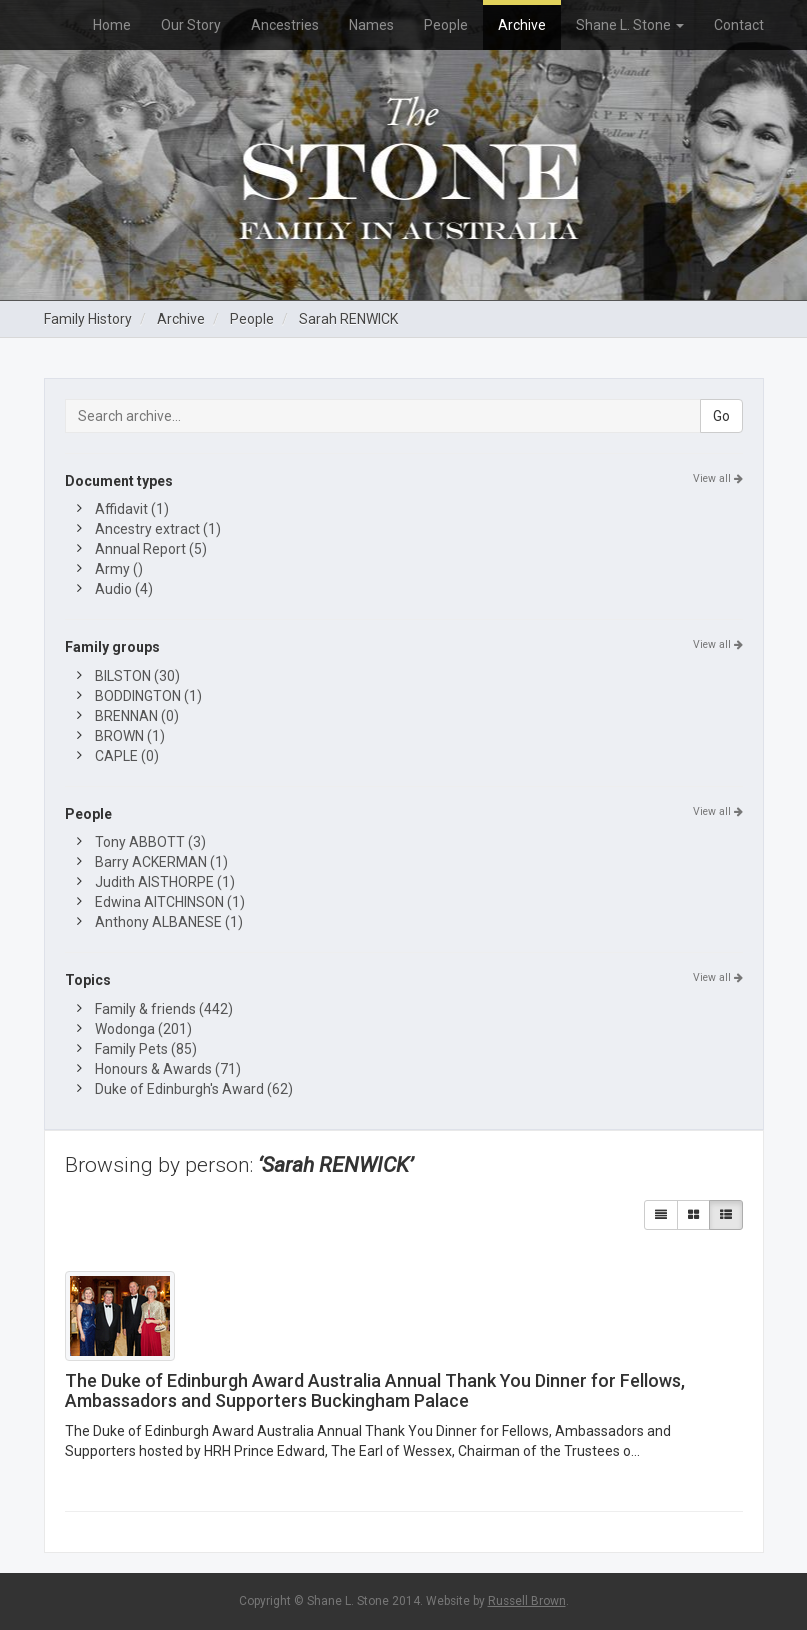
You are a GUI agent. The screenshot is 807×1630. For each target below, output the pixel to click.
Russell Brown (527, 1601)
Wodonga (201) (143, 1029)
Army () (119, 569)
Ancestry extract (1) (158, 529)
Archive (522, 25)
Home (112, 25)
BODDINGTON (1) (148, 696)
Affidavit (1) (132, 509)
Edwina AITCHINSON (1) (170, 902)
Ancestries (285, 25)
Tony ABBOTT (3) (150, 842)
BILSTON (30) (137, 676)
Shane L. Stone (630, 25)
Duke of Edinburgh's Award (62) (194, 1089)
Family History (88, 319)
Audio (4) (124, 589)
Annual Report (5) (151, 549)
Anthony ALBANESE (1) (169, 922)
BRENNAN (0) (137, 716)
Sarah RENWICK (348, 319)
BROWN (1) (130, 736)
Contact (739, 25)
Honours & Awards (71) (168, 1069)
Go (721, 416)
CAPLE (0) (127, 756)
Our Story (191, 25)
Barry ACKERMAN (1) (161, 862)
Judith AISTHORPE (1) (165, 882)
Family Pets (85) (146, 1049)
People (446, 25)
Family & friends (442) (164, 1009)
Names (371, 25)
